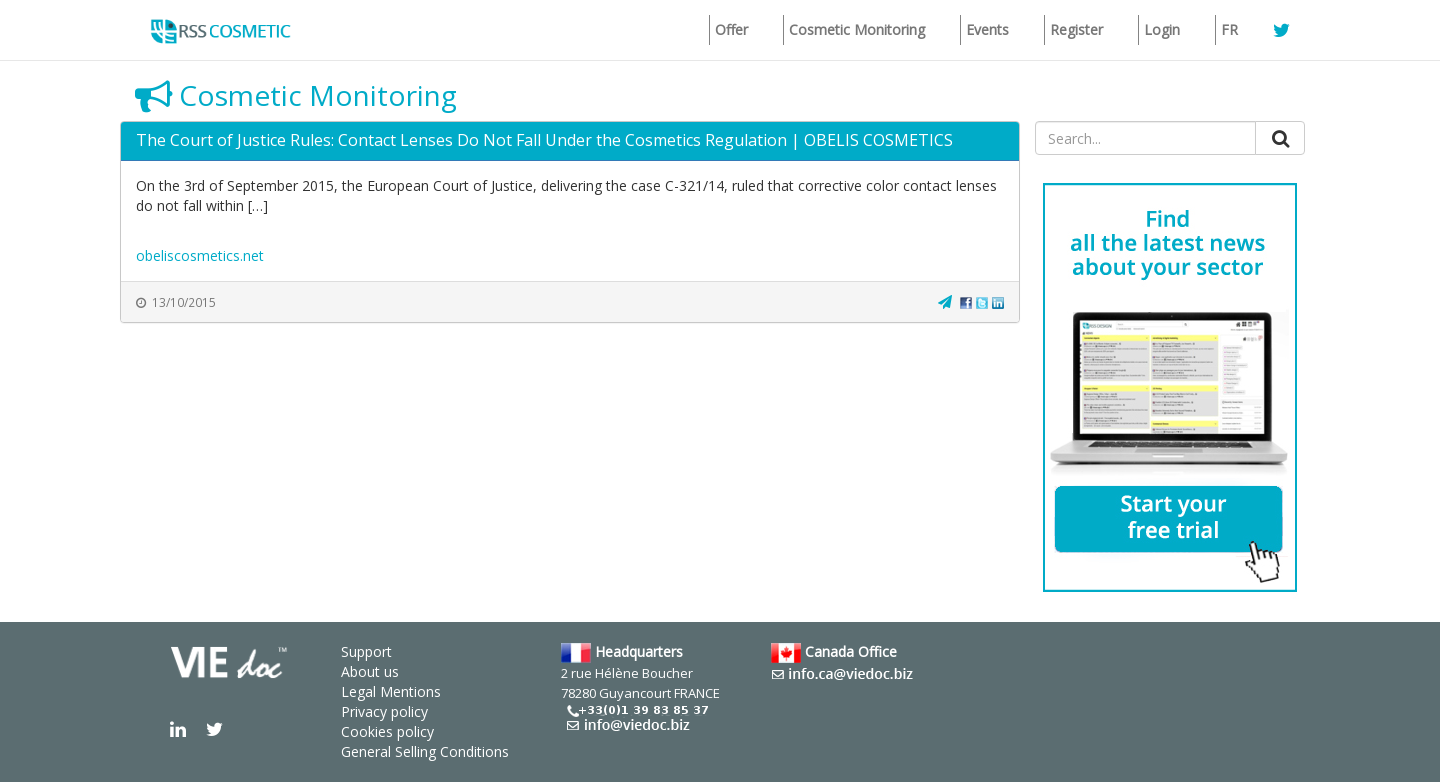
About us (370, 671)
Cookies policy (387, 731)
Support (366, 651)
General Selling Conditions (425, 751)
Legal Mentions (391, 691)
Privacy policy (384, 711)
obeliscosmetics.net (200, 255)
